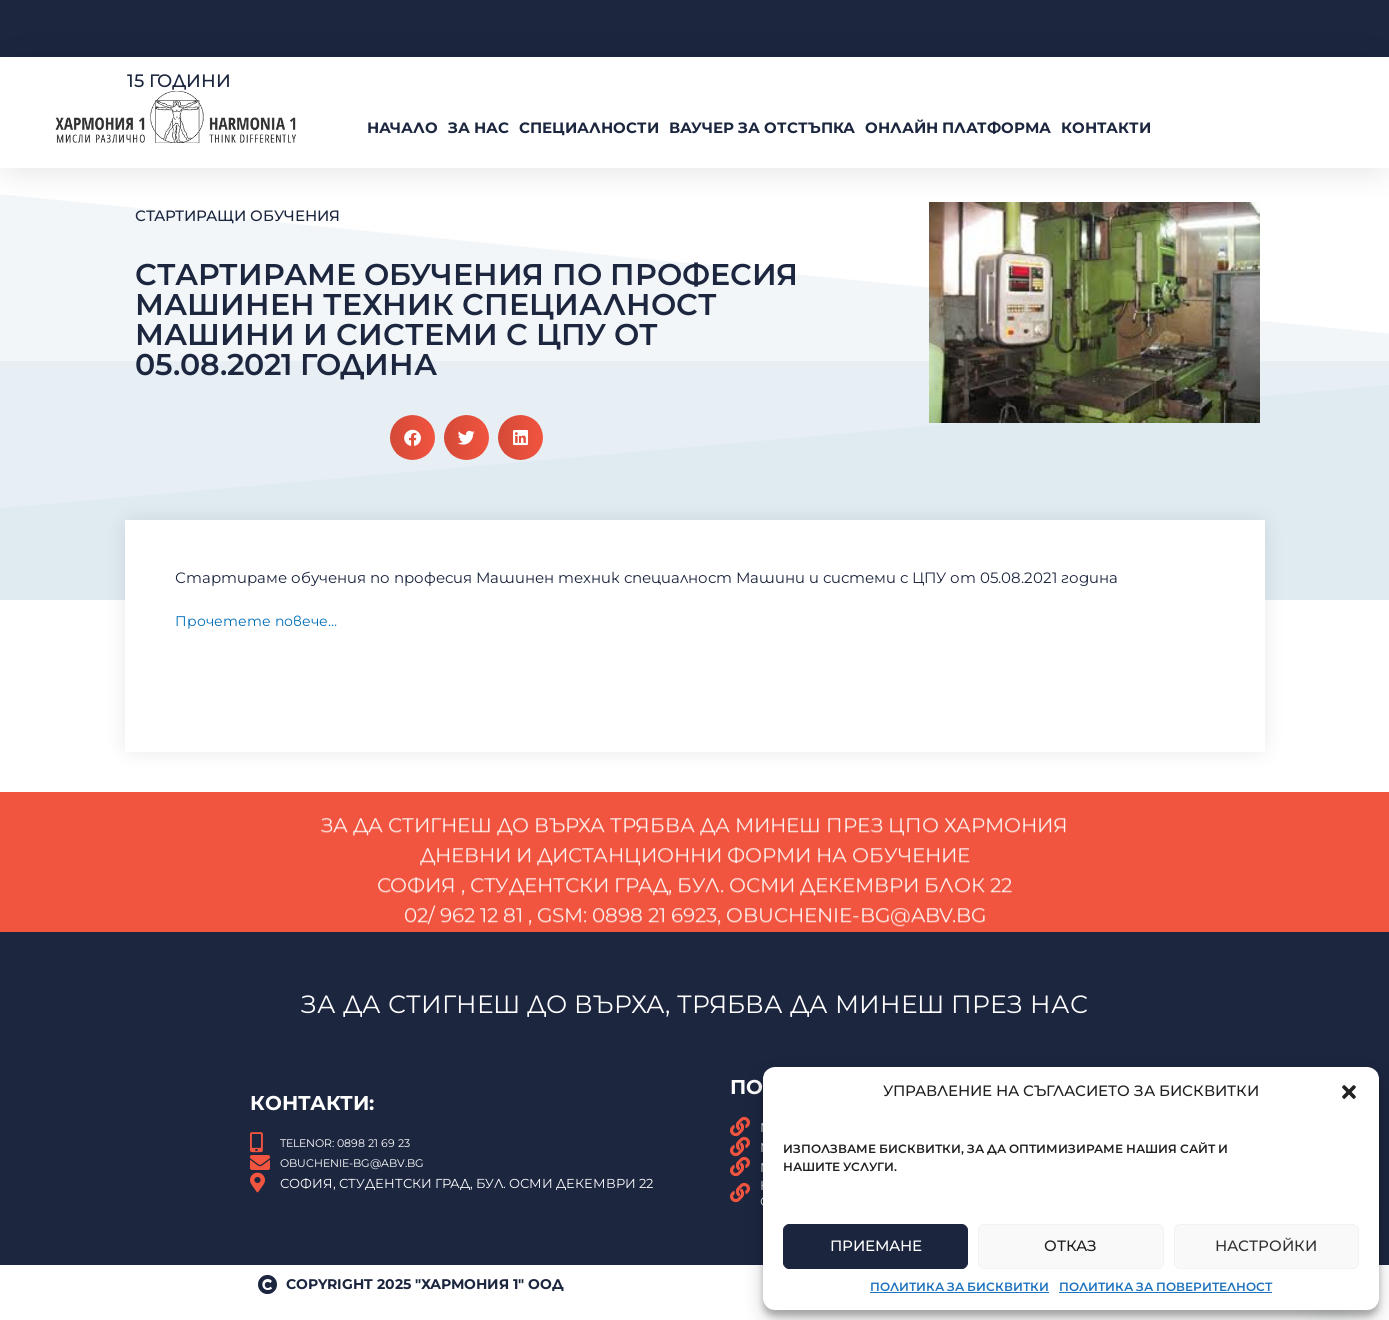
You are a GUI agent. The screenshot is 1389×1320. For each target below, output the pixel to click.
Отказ (1070, 1245)
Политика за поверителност (1165, 1286)
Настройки (1266, 1245)
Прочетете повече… (260, 622)
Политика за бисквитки (959, 1286)
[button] (1349, 1092)
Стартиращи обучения (237, 215)
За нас (478, 127)
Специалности (589, 127)
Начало (402, 127)
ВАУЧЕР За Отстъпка (762, 127)
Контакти (1106, 127)
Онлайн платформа (958, 127)
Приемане (876, 1245)
